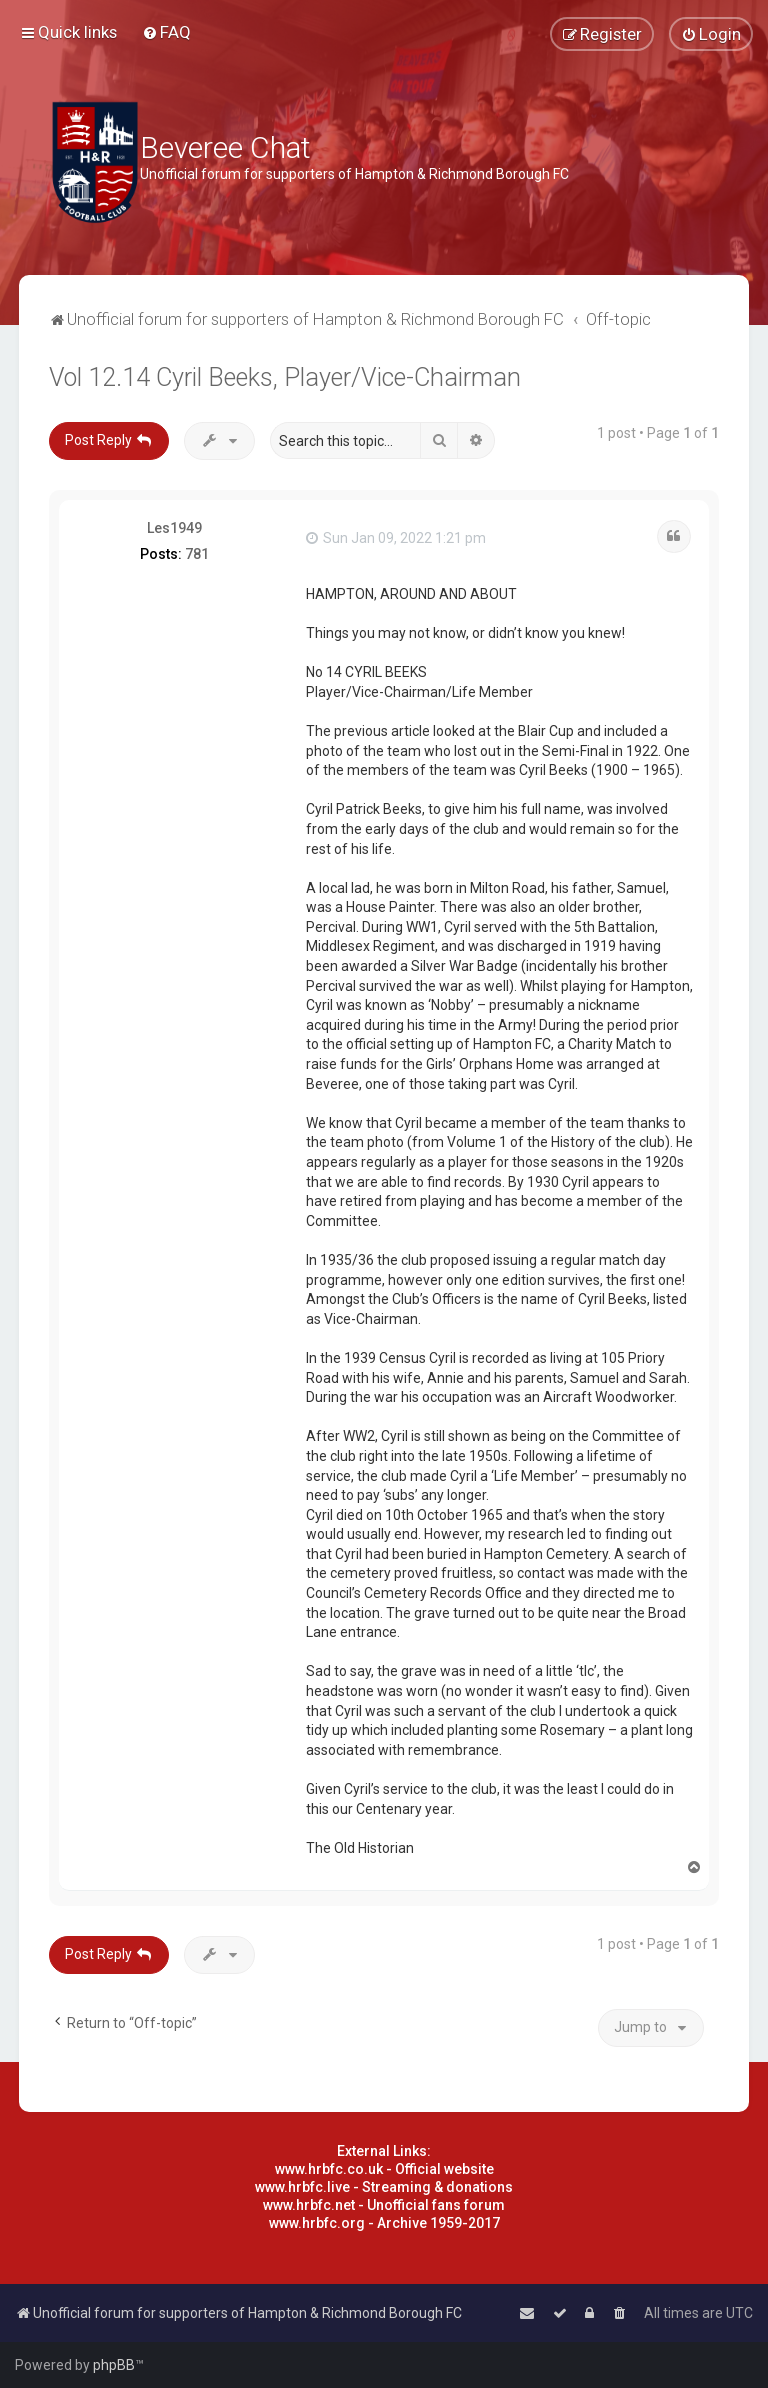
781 (197, 554)
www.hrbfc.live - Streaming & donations (384, 2187)
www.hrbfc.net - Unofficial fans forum (384, 2205)
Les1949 (174, 528)
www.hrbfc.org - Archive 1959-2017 (384, 2223)
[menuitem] (166, 32)
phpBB (114, 2365)
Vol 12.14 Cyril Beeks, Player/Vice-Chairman (285, 377)
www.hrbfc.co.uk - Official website (384, 2169)
